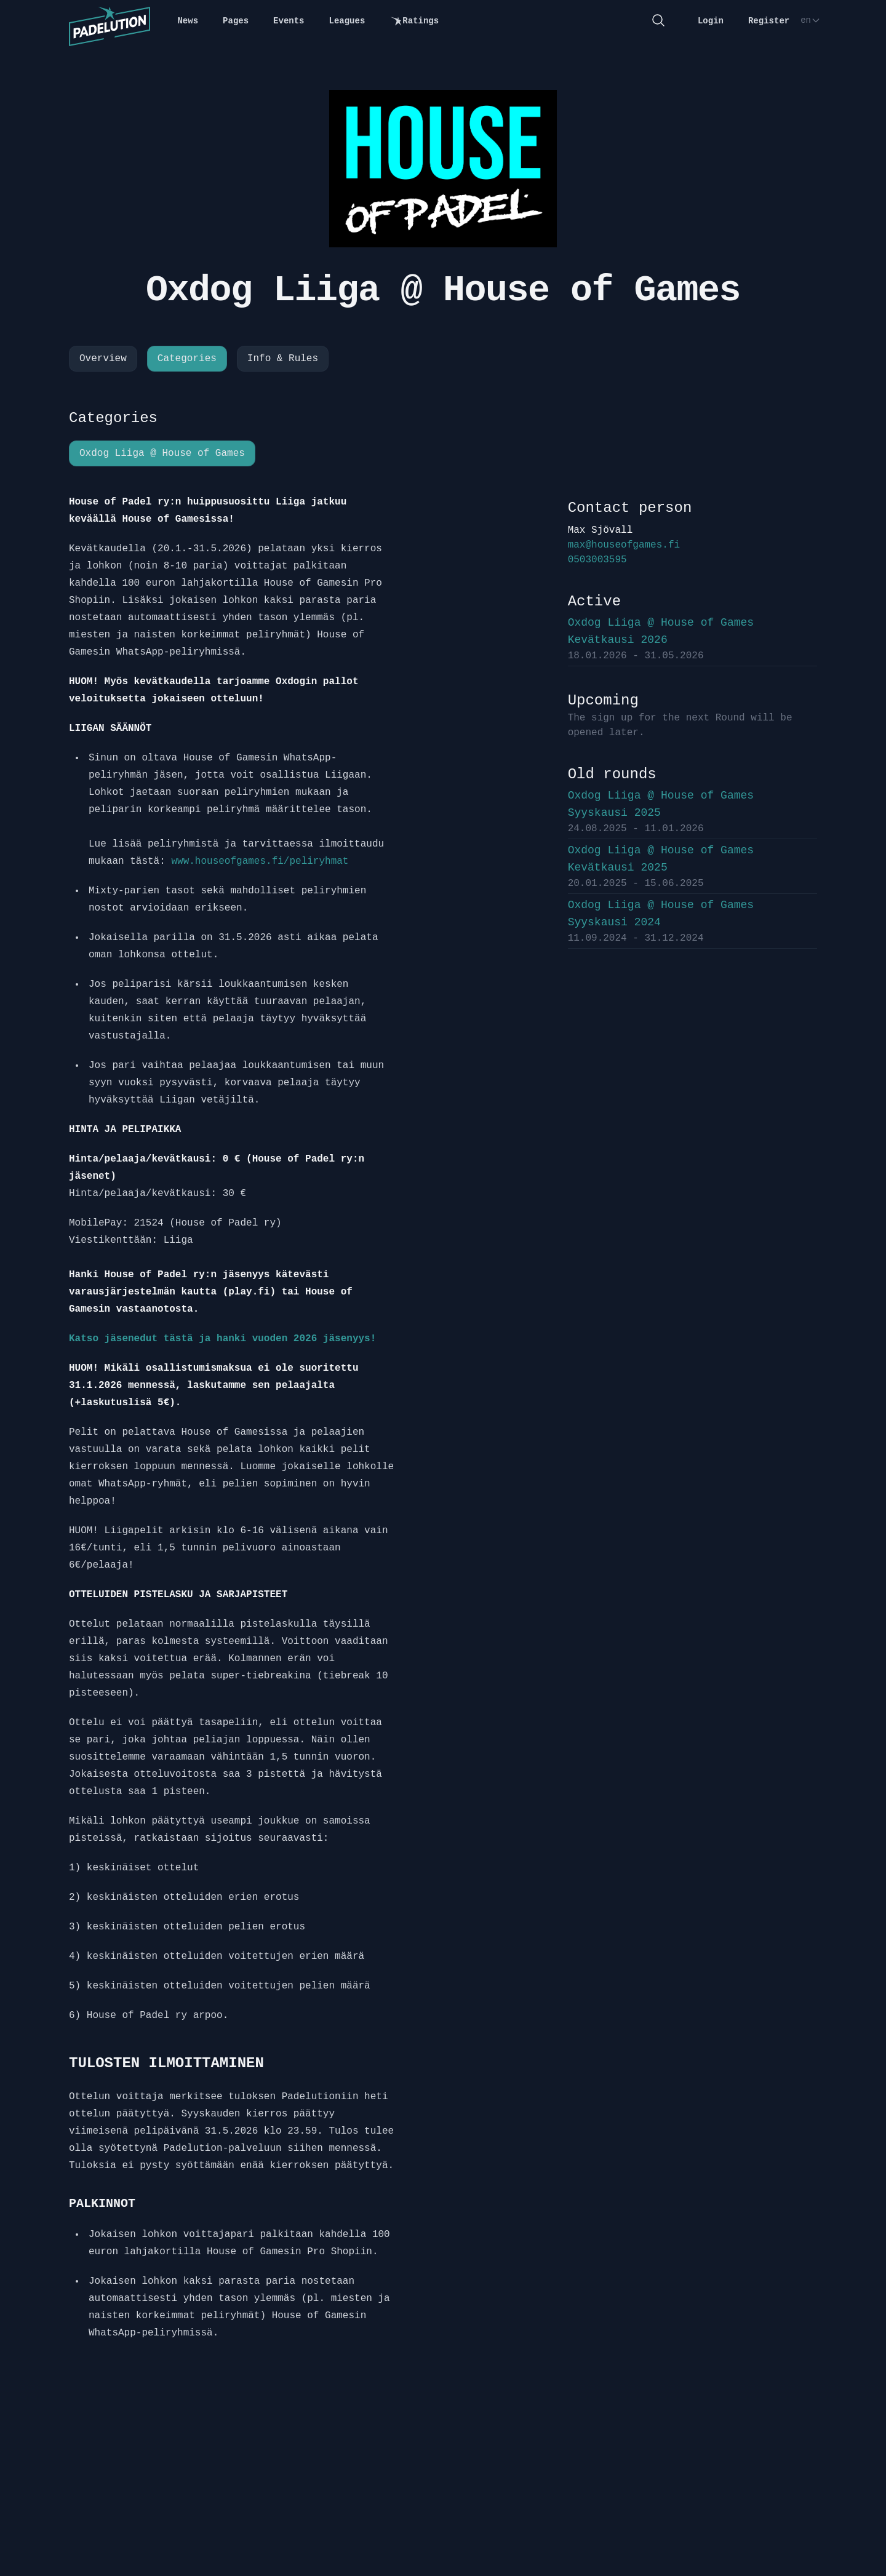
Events (288, 21)
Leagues (347, 21)
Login (711, 21)
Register (768, 21)
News (187, 21)
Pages (236, 21)
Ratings (414, 21)
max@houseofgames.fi (624, 545)
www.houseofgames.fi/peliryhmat (259, 861)
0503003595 (597, 559)
